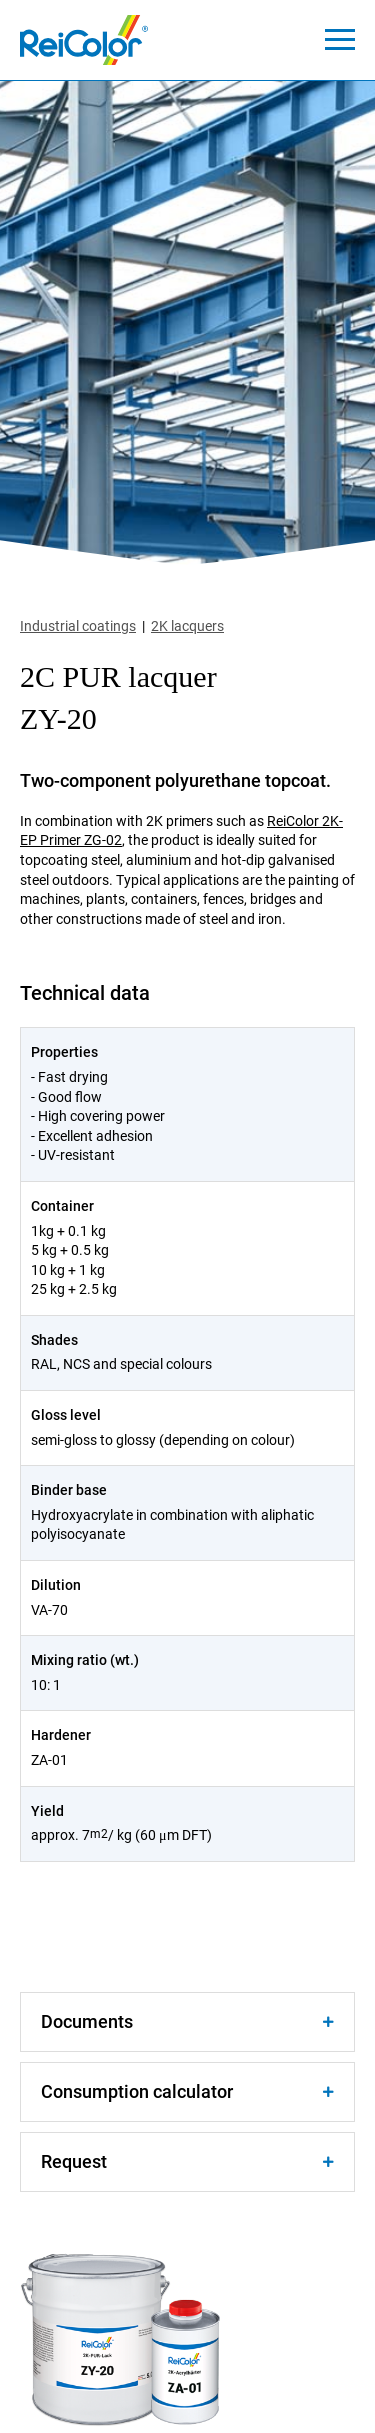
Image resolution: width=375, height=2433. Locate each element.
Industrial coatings (78, 626)
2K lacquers (187, 626)
